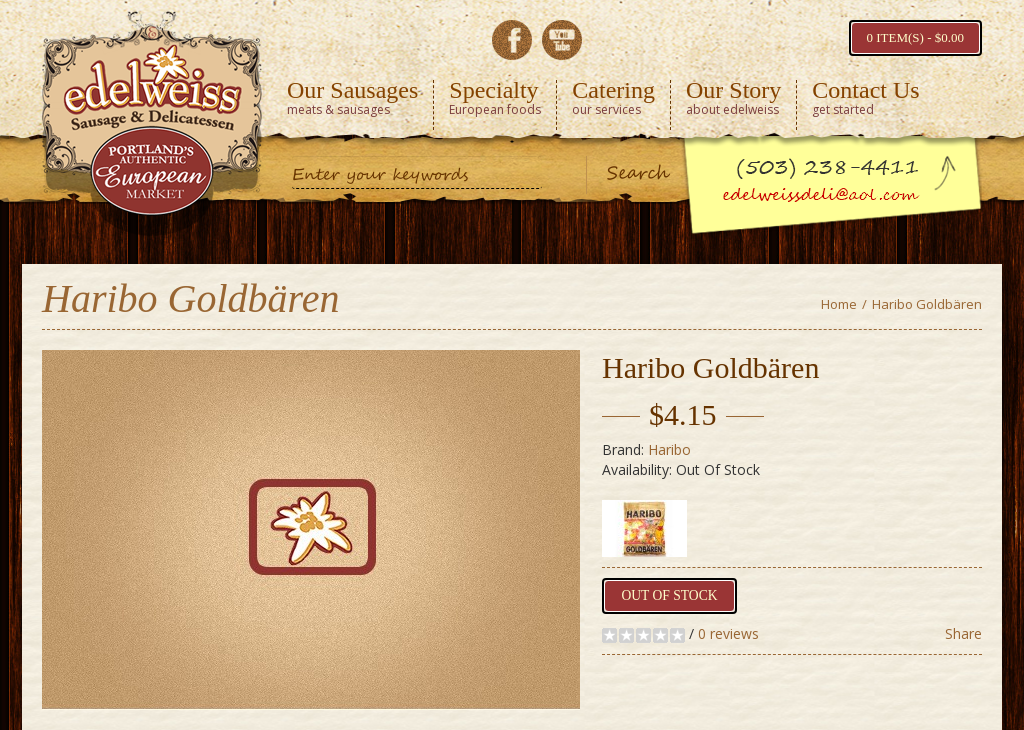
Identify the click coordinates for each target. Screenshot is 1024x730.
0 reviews (728, 633)
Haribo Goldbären (927, 304)
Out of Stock (666, 595)
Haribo (669, 449)
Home (839, 304)
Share (963, 633)
